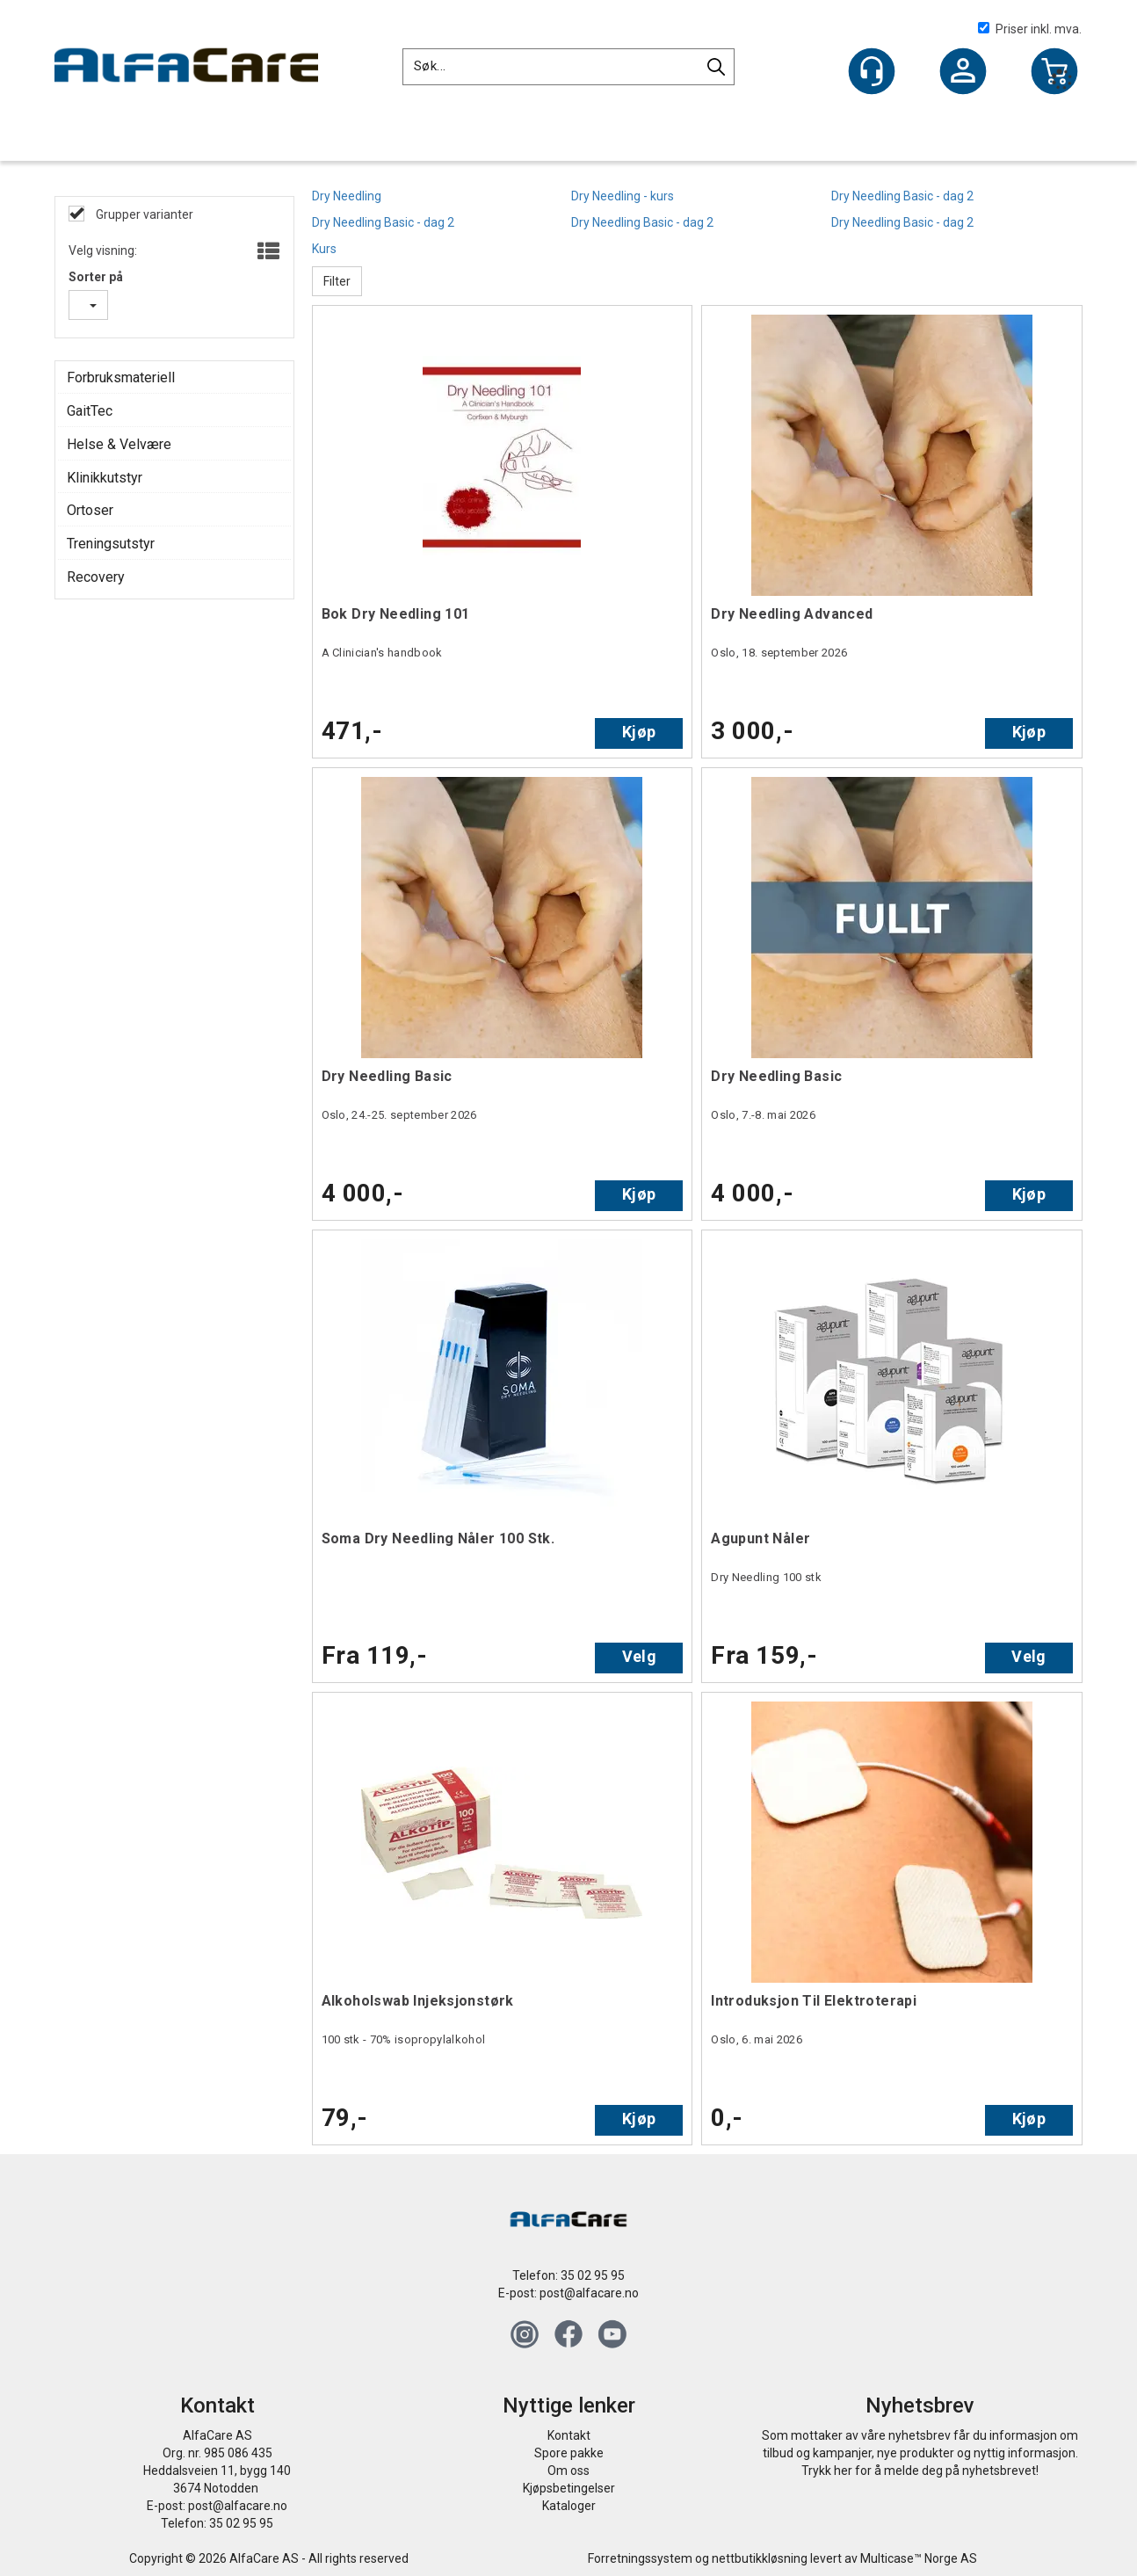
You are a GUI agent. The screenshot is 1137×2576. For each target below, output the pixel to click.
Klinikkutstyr (104, 477)
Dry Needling (346, 196)
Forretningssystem (640, 2558)
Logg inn (963, 72)
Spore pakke (569, 2453)
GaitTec (89, 411)
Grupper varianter (143, 214)
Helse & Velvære (119, 444)
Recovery (96, 577)
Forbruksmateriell (121, 377)
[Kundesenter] (871, 71)
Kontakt (568, 2435)
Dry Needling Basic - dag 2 (902, 196)
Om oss (568, 2471)
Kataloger (569, 2506)
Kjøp (638, 731)
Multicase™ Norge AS (918, 2558)
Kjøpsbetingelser (569, 2488)
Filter (337, 281)
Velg (639, 1656)
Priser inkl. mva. (1030, 29)
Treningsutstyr (111, 543)
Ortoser (90, 510)
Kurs (324, 249)
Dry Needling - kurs (622, 196)
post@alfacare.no (589, 2293)
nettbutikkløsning (759, 2558)
